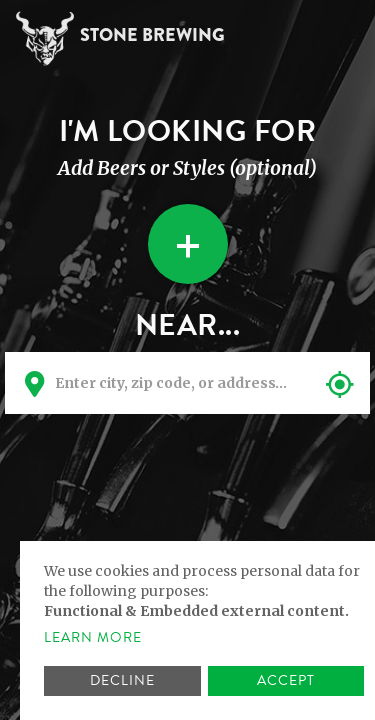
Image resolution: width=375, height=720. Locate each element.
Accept (286, 680)
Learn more (93, 638)
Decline (122, 680)
